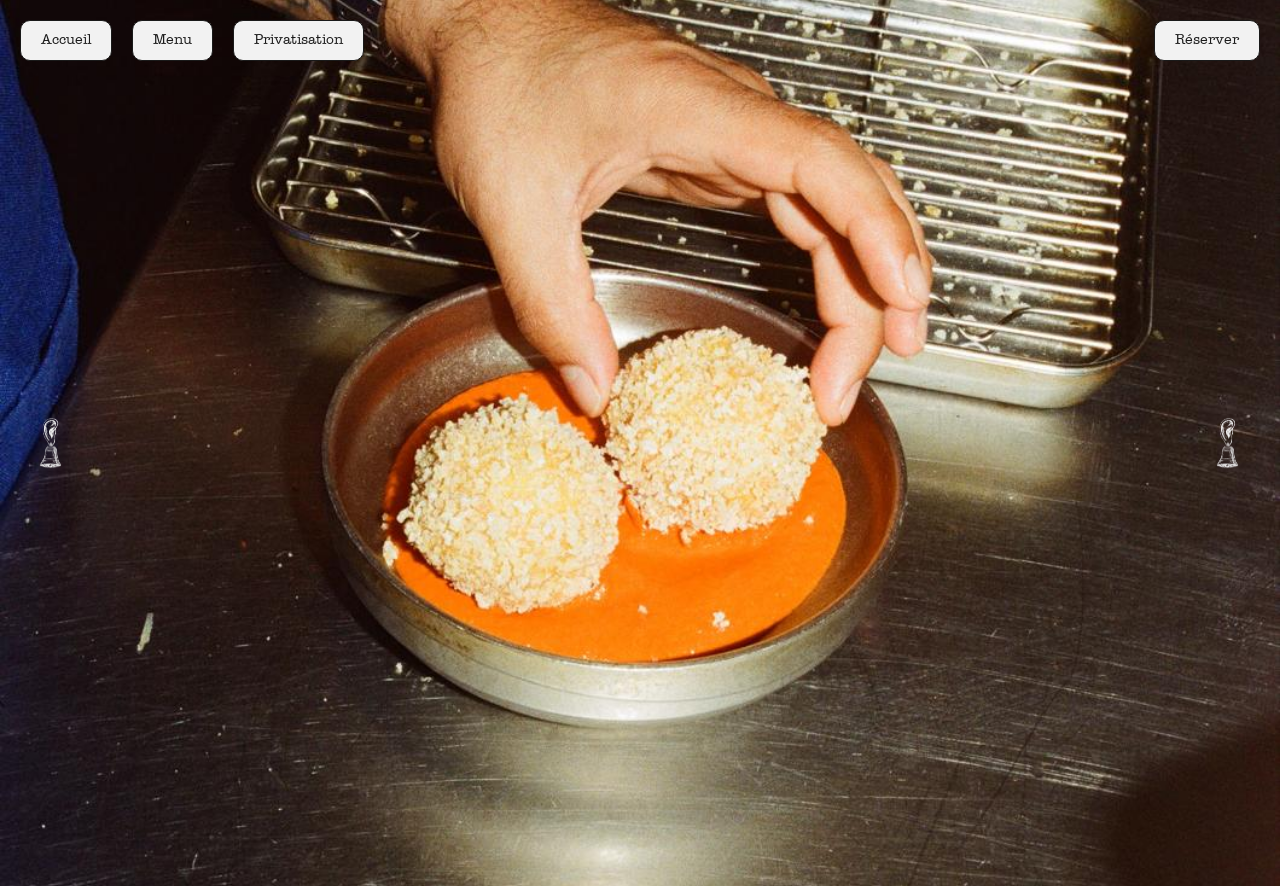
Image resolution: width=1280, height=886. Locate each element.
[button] (50, 443)
